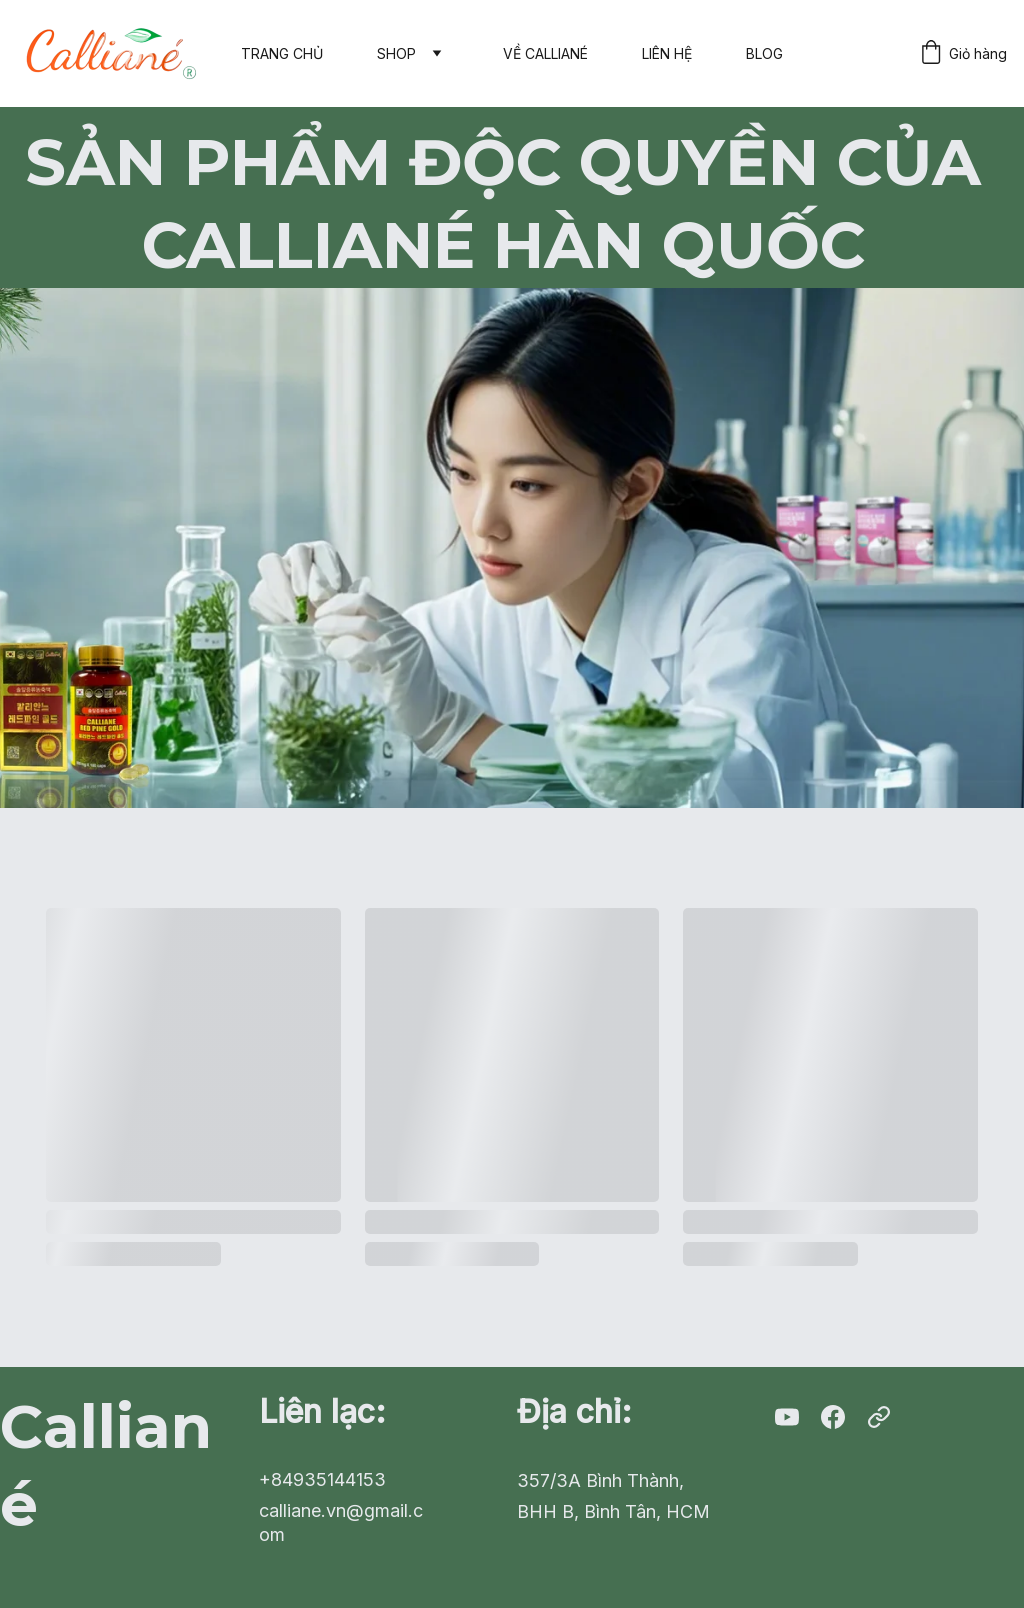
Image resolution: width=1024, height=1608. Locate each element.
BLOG (764, 53)
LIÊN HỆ (667, 53)
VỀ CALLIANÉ (545, 53)
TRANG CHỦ (282, 53)
